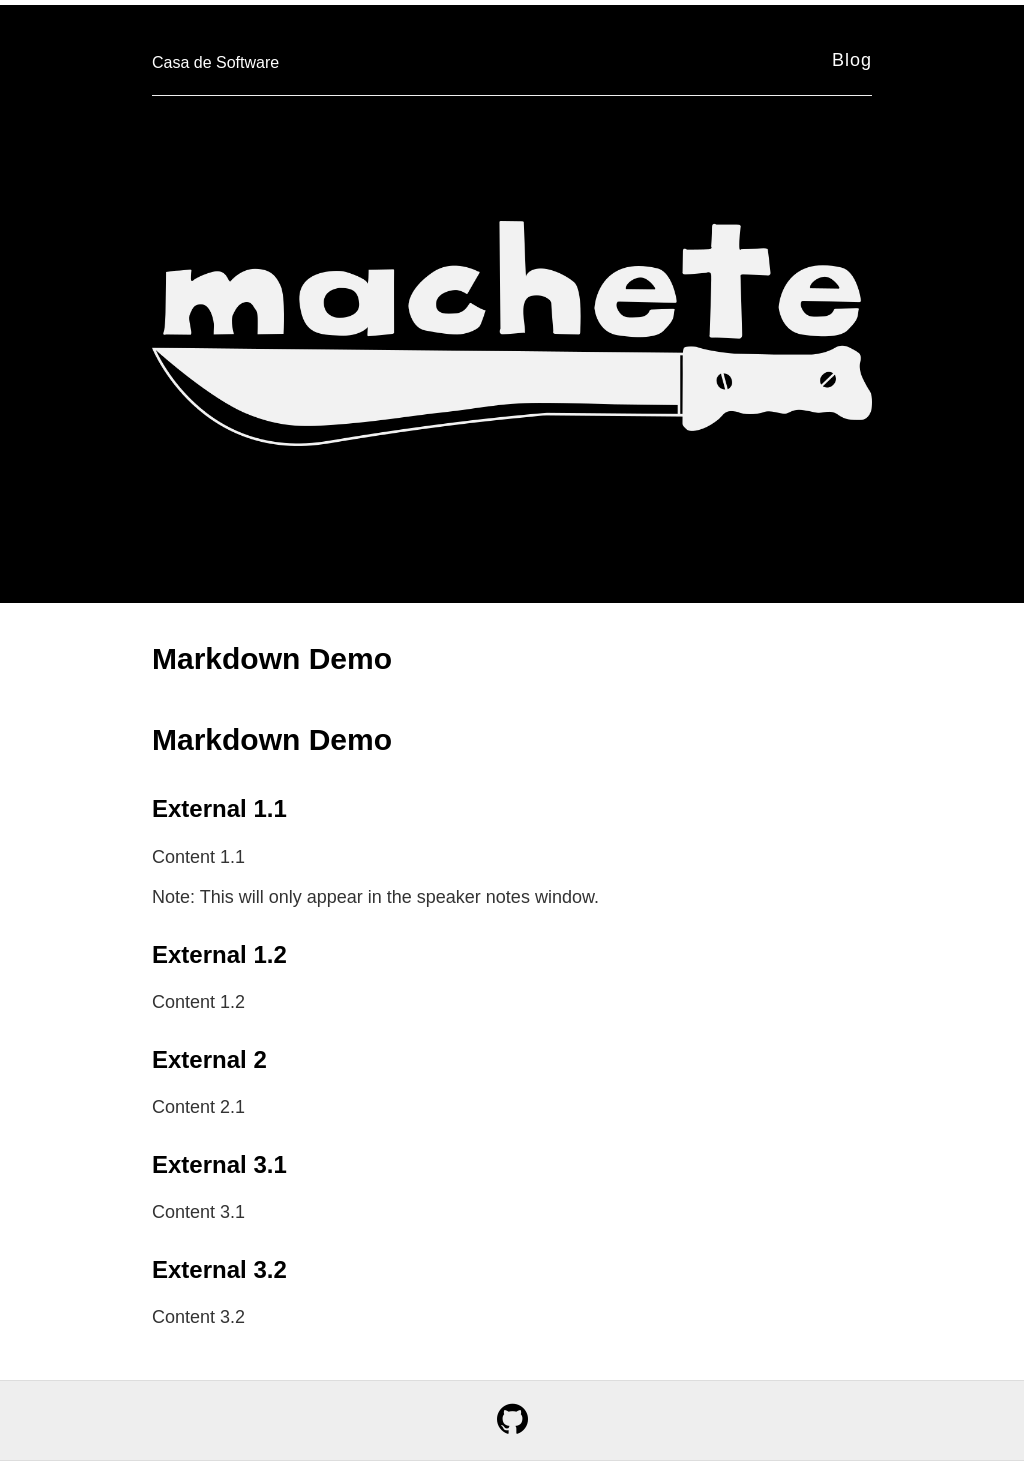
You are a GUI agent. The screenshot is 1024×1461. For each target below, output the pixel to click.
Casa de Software (215, 62)
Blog (852, 60)
